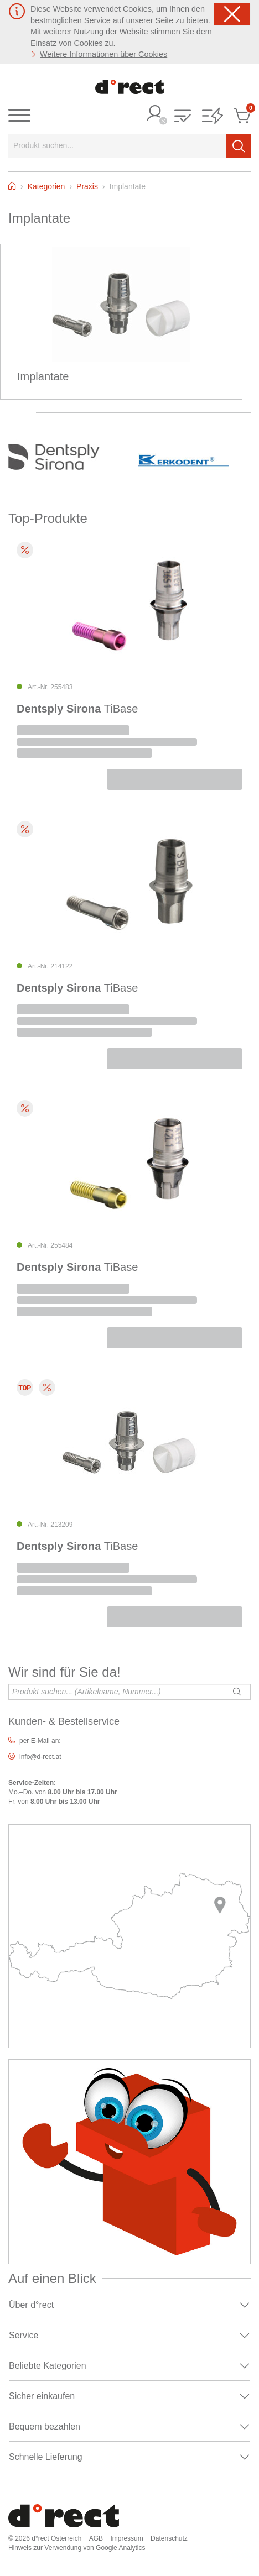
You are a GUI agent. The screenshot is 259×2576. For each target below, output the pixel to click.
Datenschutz (169, 2538)
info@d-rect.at (40, 1757)
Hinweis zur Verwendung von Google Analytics (76, 2548)
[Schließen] (232, 14)
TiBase (77, 709)
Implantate (43, 376)
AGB (96, 2538)
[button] (182, 117)
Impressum (126, 2538)
